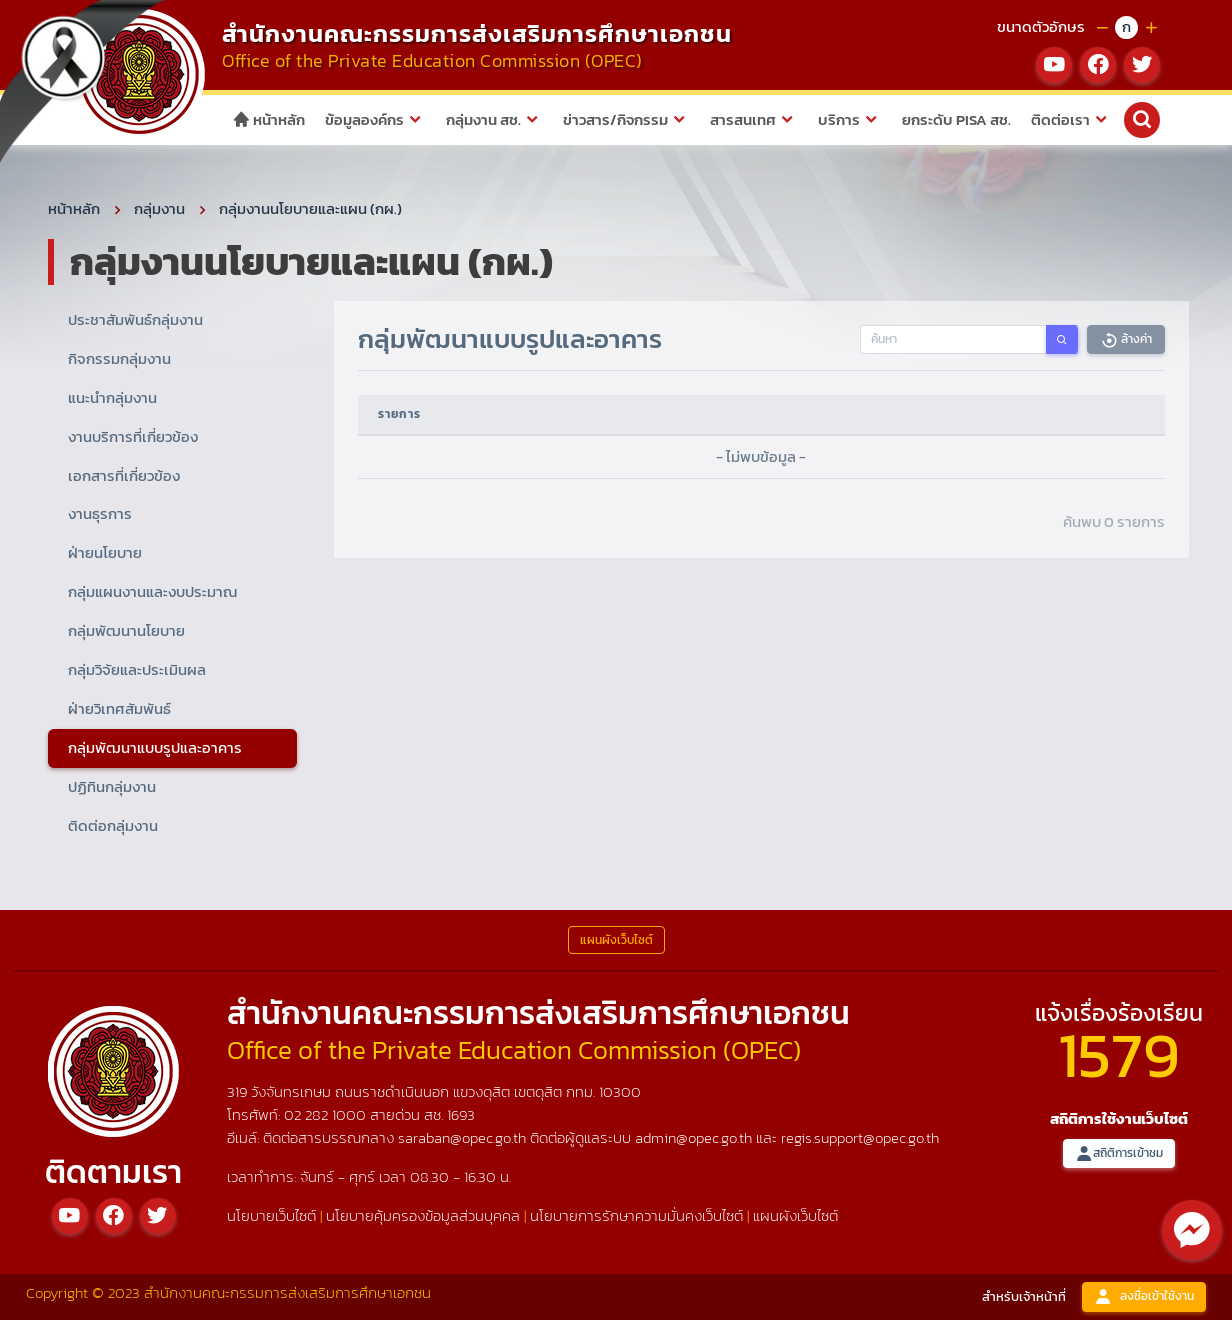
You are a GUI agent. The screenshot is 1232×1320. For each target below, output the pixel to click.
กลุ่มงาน (159, 208)
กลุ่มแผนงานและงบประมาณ (152, 591)
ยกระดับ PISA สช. (956, 119)
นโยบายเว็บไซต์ (271, 1215)
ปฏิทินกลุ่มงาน (112, 786)
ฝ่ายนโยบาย (105, 552)
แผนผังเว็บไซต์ (795, 1215)
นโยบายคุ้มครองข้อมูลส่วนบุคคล (423, 1215)
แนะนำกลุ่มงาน (112, 397)
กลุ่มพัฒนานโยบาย (126, 630)
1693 (461, 1114)
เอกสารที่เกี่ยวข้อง (124, 475)
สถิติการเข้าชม (1119, 1153)
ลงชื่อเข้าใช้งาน (1144, 1296)
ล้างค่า (1126, 339)
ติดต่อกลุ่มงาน (113, 825)
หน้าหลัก (268, 119)
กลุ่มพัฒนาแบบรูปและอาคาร (155, 747)
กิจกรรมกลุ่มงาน (119, 358)
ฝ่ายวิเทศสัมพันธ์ (119, 708)
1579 (1119, 1054)
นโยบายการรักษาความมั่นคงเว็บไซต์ (636, 1215)
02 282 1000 (327, 1114)
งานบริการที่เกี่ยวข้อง (133, 436)
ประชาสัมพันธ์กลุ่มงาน (135, 319)
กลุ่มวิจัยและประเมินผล (137, 669)
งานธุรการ (100, 513)
